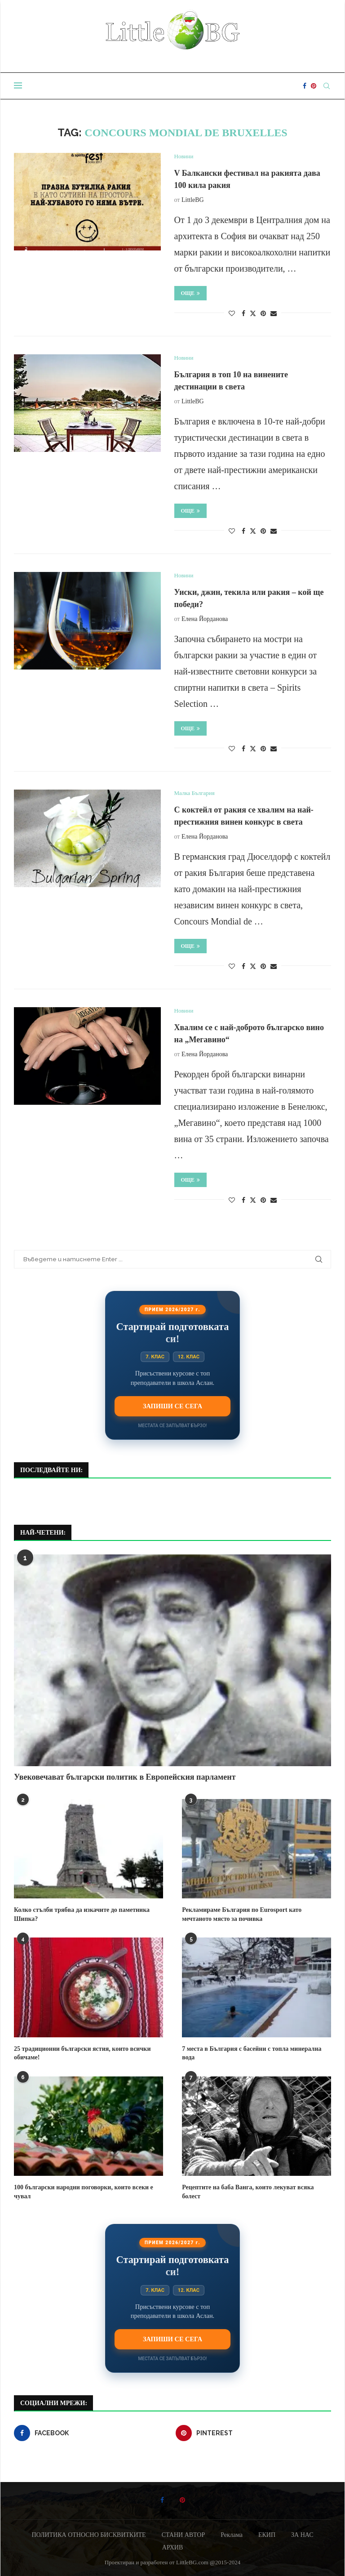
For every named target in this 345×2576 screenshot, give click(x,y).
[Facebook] (304, 86)
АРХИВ (172, 2547)
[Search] (326, 86)
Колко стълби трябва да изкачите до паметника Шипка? (82, 1914)
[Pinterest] (313, 86)
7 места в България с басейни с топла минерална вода (251, 2053)
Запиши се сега (172, 1406)
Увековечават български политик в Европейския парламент (125, 1776)
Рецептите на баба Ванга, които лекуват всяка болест (248, 2192)
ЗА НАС (302, 2534)
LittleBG (192, 199)
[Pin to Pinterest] (263, 313)
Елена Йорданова (204, 619)
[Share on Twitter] (253, 313)
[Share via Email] (273, 313)
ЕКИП (266, 2534)
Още (190, 293)
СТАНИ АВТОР (183, 2534)
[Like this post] (232, 313)
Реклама (232, 2534)
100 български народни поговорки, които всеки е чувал (83, 2192)
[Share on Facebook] (243, 313)
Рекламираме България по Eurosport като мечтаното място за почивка (241, 1914)
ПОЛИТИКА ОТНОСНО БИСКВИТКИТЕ (88, 2534)
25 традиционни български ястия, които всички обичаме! (82, 2053)
